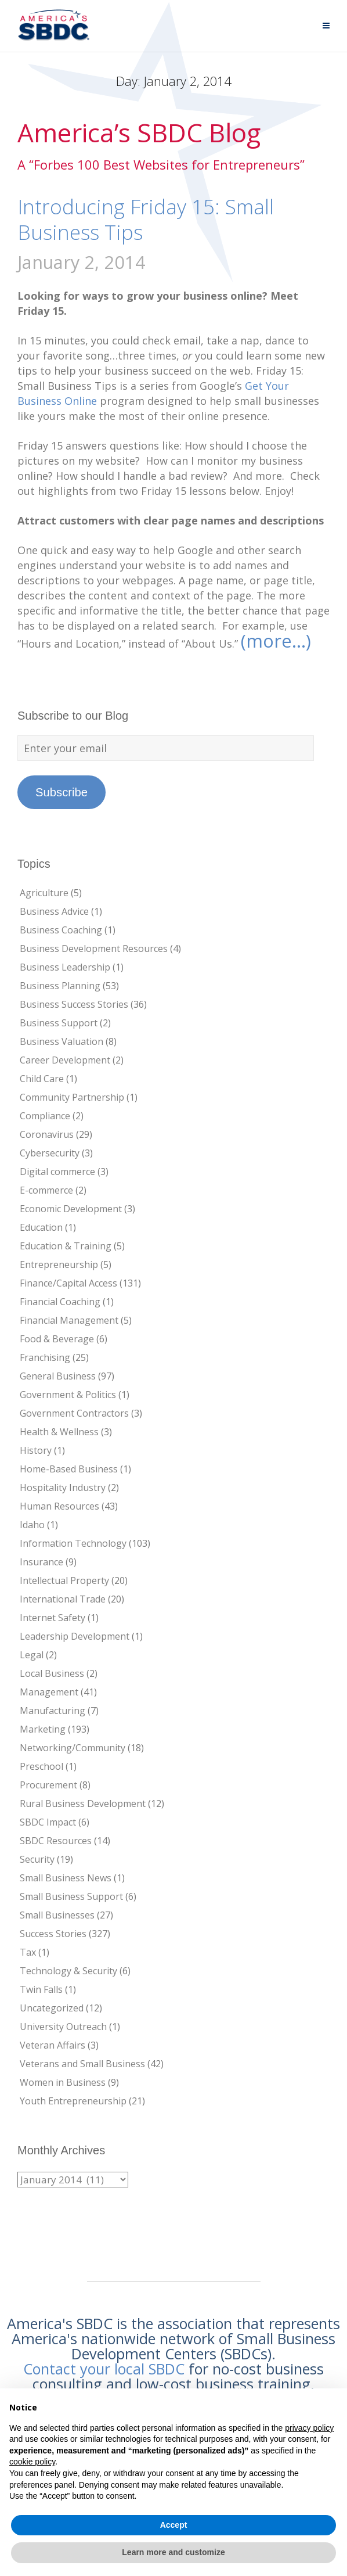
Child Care (42, 1078)
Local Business (52, 1673)
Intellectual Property (64, 1580)
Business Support (58, 1022)
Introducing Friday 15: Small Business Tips (145, 219)
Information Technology (73, 1543)
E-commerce (46, 1190)
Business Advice (54, 911)
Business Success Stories (74, 1004)
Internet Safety (52, 1617)
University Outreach (63, 2026)
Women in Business (63, 2082)
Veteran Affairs (52, 2045)
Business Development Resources (94, 948)
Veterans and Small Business (82, 2063)
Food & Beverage (57, 1338)
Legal (32, 1654)
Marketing (43, 1729)
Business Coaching (61, 930)
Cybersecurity (49, 1153)
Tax (28, 1952)
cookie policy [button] (32, 2461)
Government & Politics (68, 1394)
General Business (58, 1376)
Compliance (45, 1115)
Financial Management (69, 1320)
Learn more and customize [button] (173, 2552)
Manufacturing (52, 1710)
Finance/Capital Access (68, 1283)
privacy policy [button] (309, 2428)
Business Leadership (65, 967)
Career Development (65, 1060)
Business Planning (60, 985)
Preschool (41, 1766)
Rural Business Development (83, 1803)
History (36, 1450)
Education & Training (65, 1246)
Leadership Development (74, 1636)
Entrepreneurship (59, 1264)
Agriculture (44, 892)
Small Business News (65, 1877)
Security (37, 1859)
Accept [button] (173, 2525)
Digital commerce (57, 1171)
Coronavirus (47, 1134)
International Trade (63, 1599)
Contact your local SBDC (104, 2369)
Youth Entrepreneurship (73, 2100)
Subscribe (61, 792)
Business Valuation (61, 1041)
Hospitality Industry (63, 1487)
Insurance (41, 1561)
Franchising (45, 1357)
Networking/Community (72, 1747)
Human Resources (59, 1506)
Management (49, 1692)
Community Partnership (72, 1097)
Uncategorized (52, 2008)
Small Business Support (71, 1896)
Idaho (32, 1524)
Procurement (48, 1785)
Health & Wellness (59, 1431)
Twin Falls (41, 1989)
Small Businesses (57, 1915)
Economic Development (71, 1208)
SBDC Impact (48, 1822)
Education (41, 1227)
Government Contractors (74, 1413)
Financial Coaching (60, 1301)
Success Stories (53, 1933)
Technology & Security (68, 1970)
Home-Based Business (69, 1469)
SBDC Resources (56, 1840)
